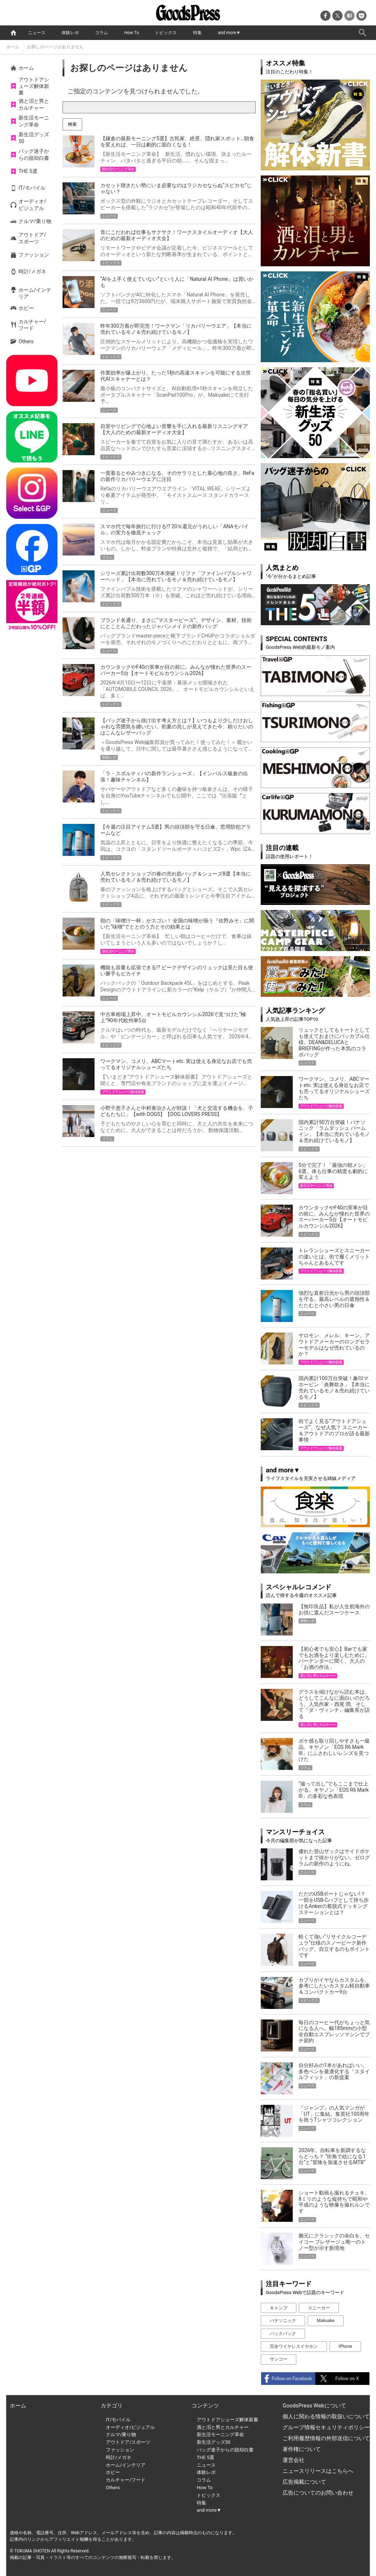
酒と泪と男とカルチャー (34, 104)
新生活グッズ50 (34, 138)
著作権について (302, 2449)
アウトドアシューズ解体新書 (34, 86)
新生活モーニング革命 (34, 121)
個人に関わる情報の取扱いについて (326, 2416)
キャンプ (278, 2307)
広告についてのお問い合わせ (318, 2493)
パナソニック (283, 2320)
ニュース (36, 32)
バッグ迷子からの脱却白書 (34, 154)
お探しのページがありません (55, 46)
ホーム (12, 46)
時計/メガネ (32, 271)
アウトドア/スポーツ (32, 238)
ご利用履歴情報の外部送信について (326, 2438)
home (13, 32)
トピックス (166, 32)
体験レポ (70, 32)
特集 (197, 32)
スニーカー (319, 2307)
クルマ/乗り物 (35, 221)
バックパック (283, 2333)
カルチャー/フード (32, 325)
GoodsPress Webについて (314, 2405)
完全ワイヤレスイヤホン (294, 2346)
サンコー (278, 2359)
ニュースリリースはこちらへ (318, 2471)
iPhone (345, 2346)
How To (131, 32)
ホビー (26, 308)
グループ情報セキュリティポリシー (326, 2427)
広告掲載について (304, 2482)
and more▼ (229, 32)
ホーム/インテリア (35, 293)
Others (26, 341)
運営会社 (293, 2460)
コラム (101, 32)
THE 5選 (28, 171)
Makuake (326, 2320)
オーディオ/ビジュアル (32, 204)
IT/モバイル (32, 188)
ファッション (34, 255)
